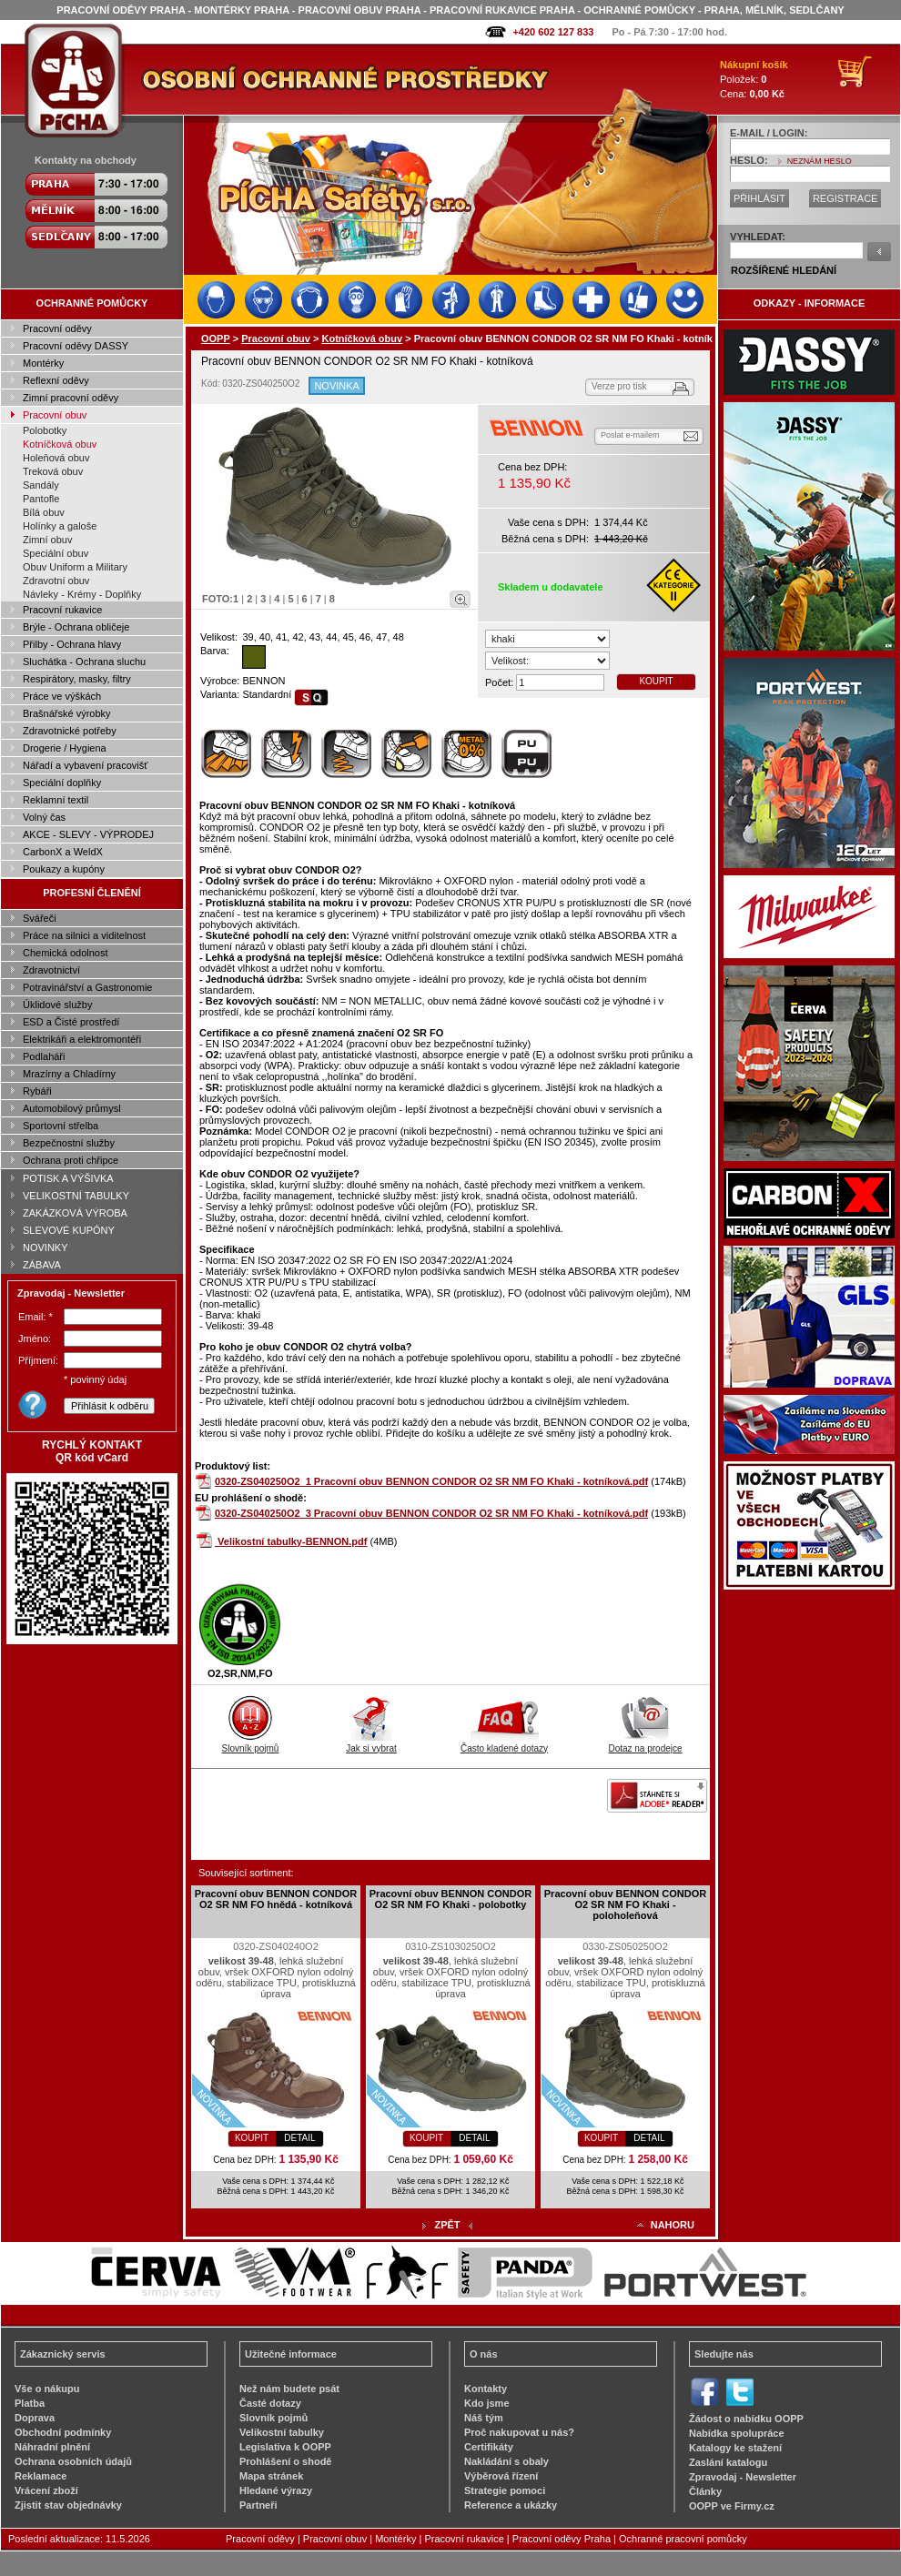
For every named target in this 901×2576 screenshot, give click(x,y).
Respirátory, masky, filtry (77, 678)
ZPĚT (447, 2224)
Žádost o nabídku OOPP (746, 2418)
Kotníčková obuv (59, 444)
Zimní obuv (47, 539)
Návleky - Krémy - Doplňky (82, 594)
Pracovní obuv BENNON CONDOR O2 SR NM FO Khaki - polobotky (450, 1899)
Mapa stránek (271, 2475)
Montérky (43, 363)
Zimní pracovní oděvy (70, 397)
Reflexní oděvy (56, 380)
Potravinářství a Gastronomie (87, 987)
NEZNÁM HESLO (819, 161)
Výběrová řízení (501, 2475)
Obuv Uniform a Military (75, 566)
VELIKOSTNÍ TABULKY (76, 1195)
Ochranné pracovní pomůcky (683, 2538)
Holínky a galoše (59, 525)
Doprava (35, 2417)
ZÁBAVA (42, 1264)
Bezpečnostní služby (69, 1142)
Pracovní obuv (54, 414)
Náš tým (483, 2417)
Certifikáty (488, 2446)
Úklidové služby (57, 1004)
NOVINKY (45, 1247)
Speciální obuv (55, 553)
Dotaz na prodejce (645, 1743)
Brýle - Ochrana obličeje (76, 626)
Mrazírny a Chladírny (69, 1073)
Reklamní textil (55, 799)
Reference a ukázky (510, 2505)
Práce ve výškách (62, 696)
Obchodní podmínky (63, 2432)
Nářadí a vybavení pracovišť (85, 765)
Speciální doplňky (62, 782)
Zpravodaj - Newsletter (742, 2476)
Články (705, 2491)
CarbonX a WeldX (63, 851)
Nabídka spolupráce (737, 2433)
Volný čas (44, 817)
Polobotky (44, 430)
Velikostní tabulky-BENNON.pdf (292, 1541)
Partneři (258, 2505)
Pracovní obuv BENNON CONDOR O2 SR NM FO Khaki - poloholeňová (625, 1904)
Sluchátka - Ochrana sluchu (84, 661)
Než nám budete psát (289, 2388)
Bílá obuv (44, 512)
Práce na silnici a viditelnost (84, 935)
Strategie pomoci (504, 2490)
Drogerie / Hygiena (64, 747)
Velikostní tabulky (281, 2432)
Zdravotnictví (51, 970)
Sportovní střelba (60, 1125)
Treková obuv (53, 471)
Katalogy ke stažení (735, 2447)
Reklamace (41, 2475)
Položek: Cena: (754, 79)
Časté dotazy (270, 2403)
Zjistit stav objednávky (68, 2505)
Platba (30, 2403)
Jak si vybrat (371, 1743)
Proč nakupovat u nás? (519, 2432)
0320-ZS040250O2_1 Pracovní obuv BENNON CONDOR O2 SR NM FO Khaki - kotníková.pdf (431, 1481)
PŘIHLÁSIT (759, 198)
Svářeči (39, 918)
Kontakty (485, 2388)
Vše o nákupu (47, 2388)
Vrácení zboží (46, 2490)
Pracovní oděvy (57, 328)
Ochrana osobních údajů (73, 2461)
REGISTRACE (845, 198)
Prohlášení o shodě (285, 2461)
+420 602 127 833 (552, 31)
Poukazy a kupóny (64, 869)
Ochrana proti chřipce (70, 1160)
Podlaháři (44, 1056)
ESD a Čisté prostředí (71, 1021)
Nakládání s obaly (506, 2461)
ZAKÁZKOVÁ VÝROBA (75, 1212)
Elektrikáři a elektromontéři (82, 1039)
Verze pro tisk (619, 386)
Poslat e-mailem (630, 434)
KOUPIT (656, 681)
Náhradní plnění (52, 2446)
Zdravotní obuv (56, 580)
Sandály (41, 485)
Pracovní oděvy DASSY (75, 345)
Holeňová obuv (56, 457)
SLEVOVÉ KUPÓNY (69, 1230)
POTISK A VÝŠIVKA (68, 1178)
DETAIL (299, 2138)
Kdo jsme (487, 2403)
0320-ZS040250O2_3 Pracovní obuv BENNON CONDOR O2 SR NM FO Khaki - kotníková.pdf (431, 1513)
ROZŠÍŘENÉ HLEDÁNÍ (783, 270)
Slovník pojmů (250, 1743)
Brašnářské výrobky (67, 713)
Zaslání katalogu (728, 2462)
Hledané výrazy (275, 2490)
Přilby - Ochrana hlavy (72, 644)
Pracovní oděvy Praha (561, 2538)
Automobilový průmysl (72, 1108)
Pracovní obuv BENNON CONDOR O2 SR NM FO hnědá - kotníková (276, 1899)
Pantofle (41, 498)
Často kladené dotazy (504, 1743)
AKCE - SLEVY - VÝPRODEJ (88, 834)
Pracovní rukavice (62, 609)
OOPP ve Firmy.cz (731, 2505)
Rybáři (37, 1091)
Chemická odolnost (65, 952)
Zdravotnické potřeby (69, 730)
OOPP (215, 338)
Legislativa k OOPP (285, 2446)
